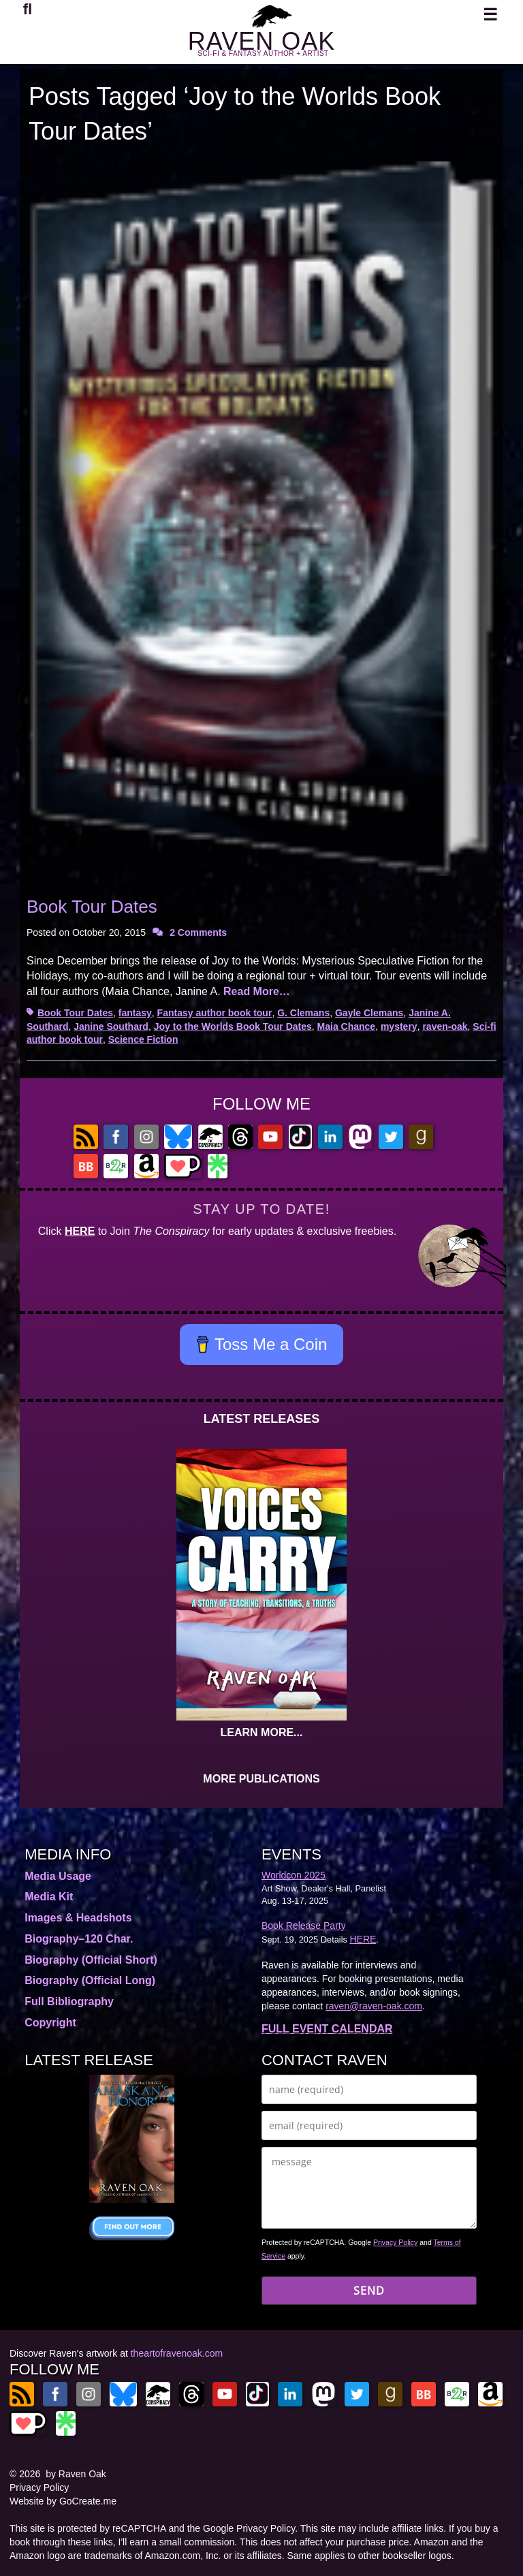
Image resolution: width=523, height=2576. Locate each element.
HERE (80, 1231)
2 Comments (198, 932)
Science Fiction (143, 1039)
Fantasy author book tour (214, 1012)
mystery (399, 1026)
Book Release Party (304, 1925)
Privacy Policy (395, 2242)
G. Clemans (303, 1012)
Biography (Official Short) (91, 1960)
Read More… (256, 991)
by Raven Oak (76, 2473)
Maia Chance (346, 1026)
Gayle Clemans (369, 1012)
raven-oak (444, 1026)
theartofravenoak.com (177, 2353)
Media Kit (49, 1896)
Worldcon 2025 (294, 1875)
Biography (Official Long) (90, 1980)
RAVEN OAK (261, 41)
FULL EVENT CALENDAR (327, 2029)
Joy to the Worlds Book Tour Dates (233, 1026)
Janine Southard (111, 1026)
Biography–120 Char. (79, 1939)
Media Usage (58, 1876)
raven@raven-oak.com (374, 2005)
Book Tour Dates (92, 906)
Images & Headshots (78, 1917)
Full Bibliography (69, 2001)
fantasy (135, 1012)
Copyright (50, 2022)
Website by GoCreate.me (63, 2501)
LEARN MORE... (262, 1732)
